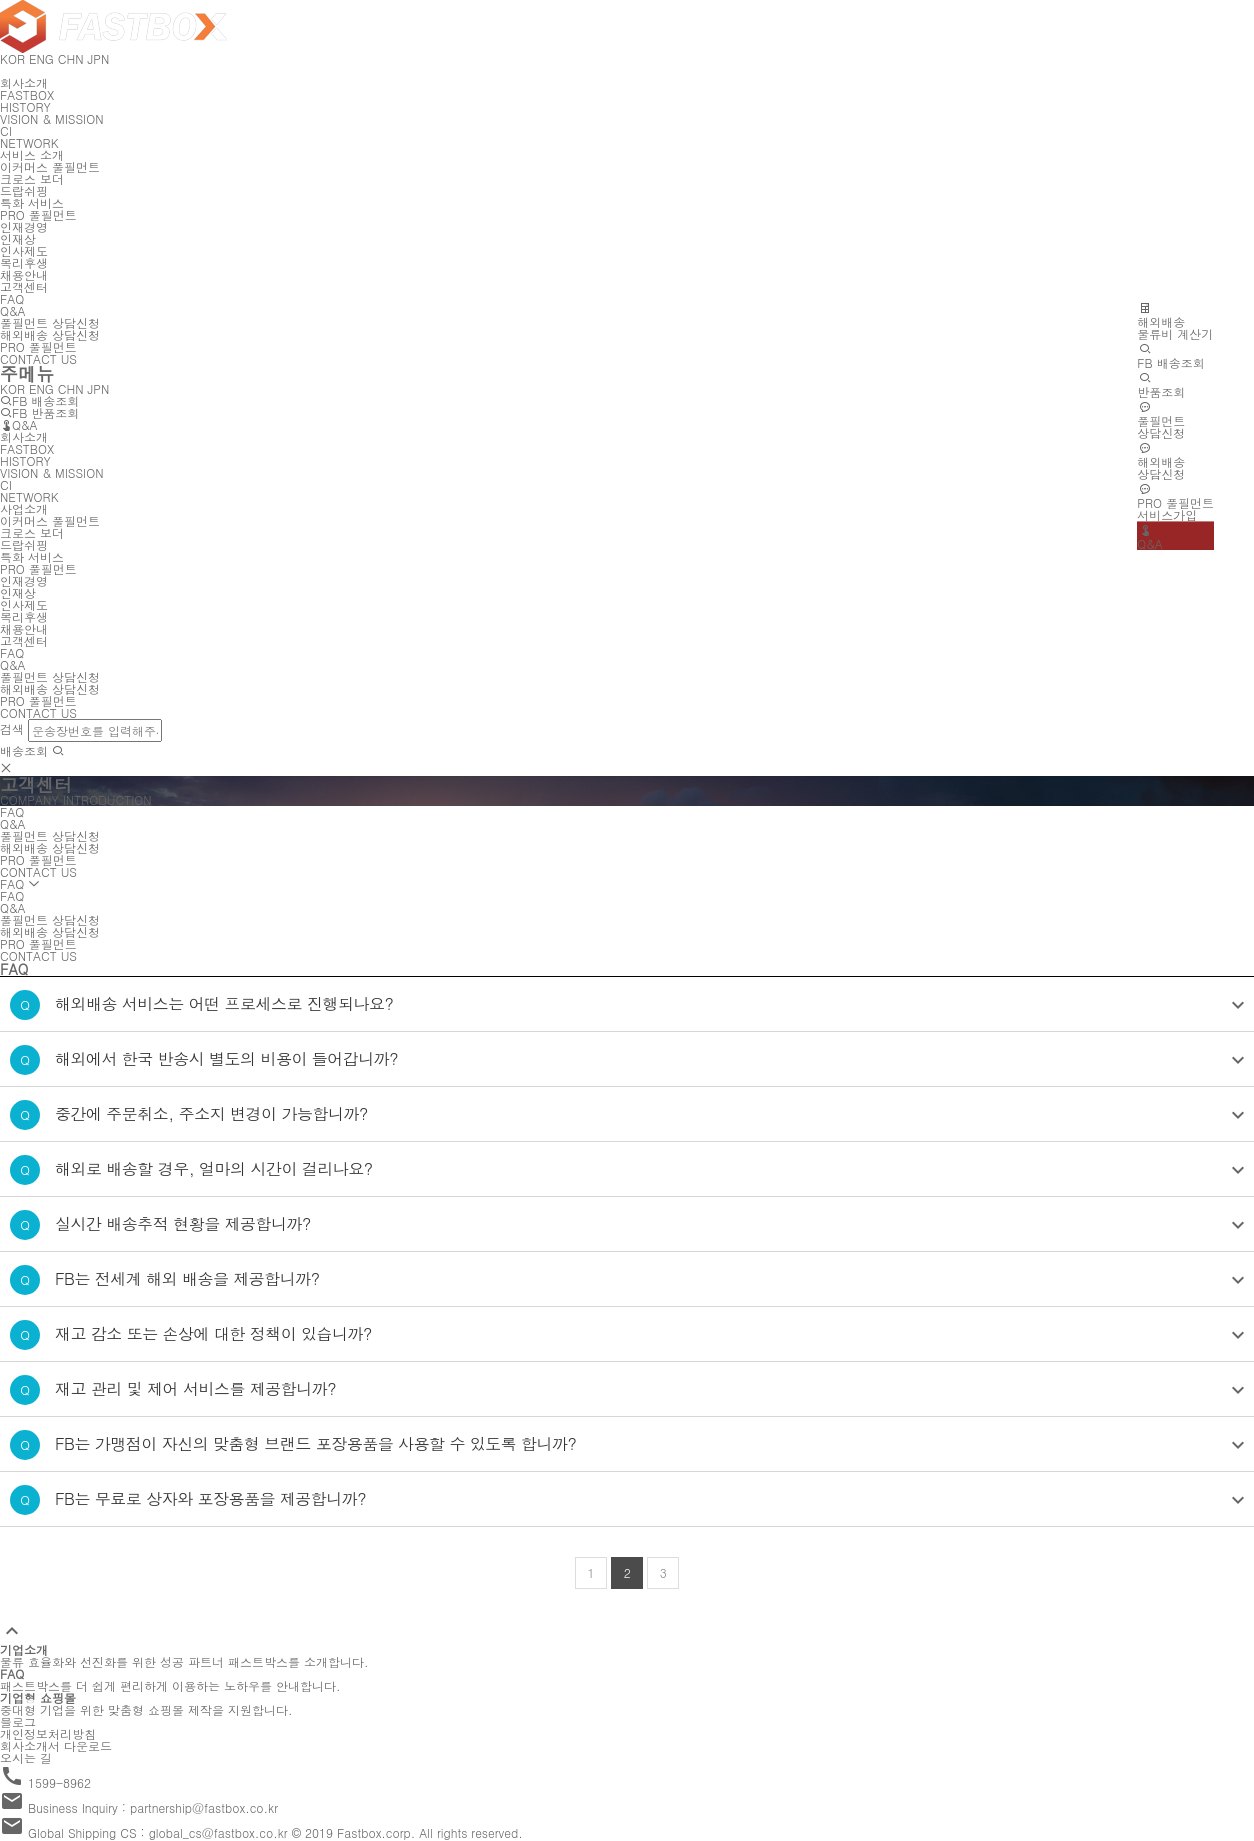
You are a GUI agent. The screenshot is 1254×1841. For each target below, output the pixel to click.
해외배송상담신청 (1161, 461)
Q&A (1150, 537)
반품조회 (1161, 385)
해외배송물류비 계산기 (1175, 321)
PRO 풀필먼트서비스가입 (1175, 502)
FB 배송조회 (1170, 356)
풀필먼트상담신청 (1161, 420)
